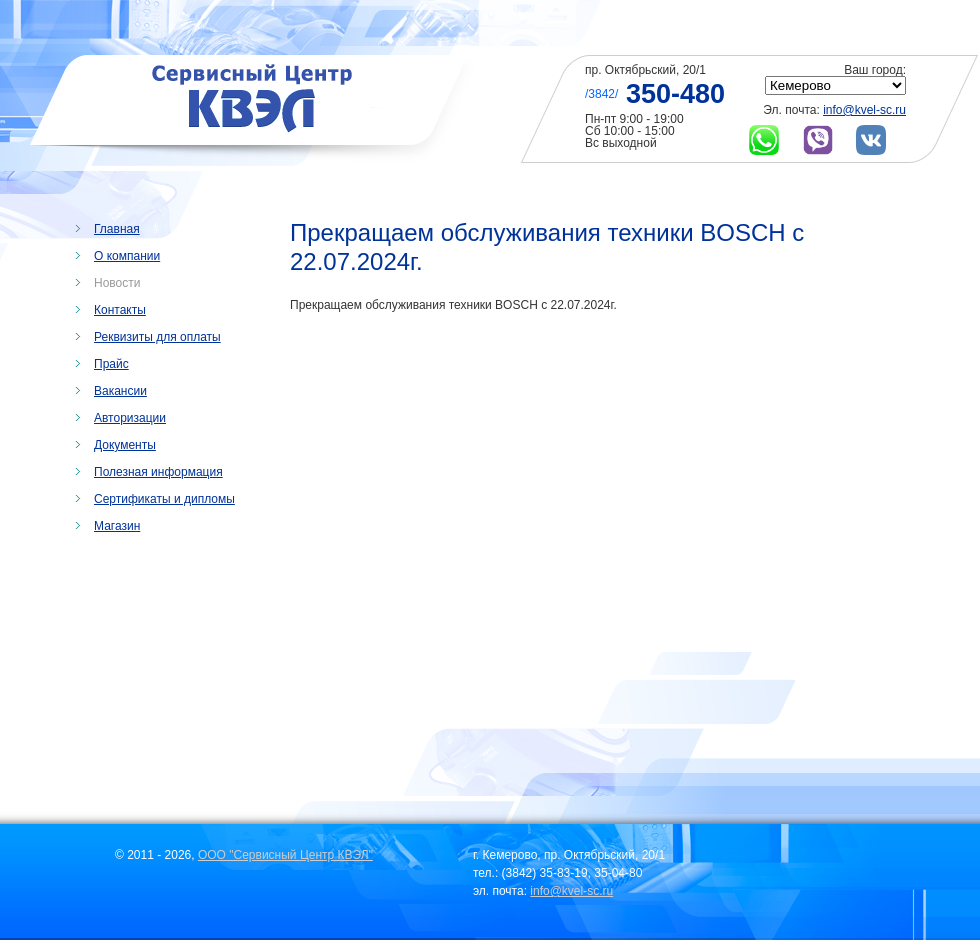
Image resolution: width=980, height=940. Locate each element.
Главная (117, 229)
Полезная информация (158, 472)
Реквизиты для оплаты (157, 337)
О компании (127, 256)
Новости (117, 283)
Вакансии (120, 391)
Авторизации (130, 418)
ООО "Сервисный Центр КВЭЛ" (285, 855)
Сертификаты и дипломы (164, 499)
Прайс (111, 364)
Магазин (117, 526)
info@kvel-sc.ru (864, 110)
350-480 (675, 94)
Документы (125, 445)
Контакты (120, 310)
